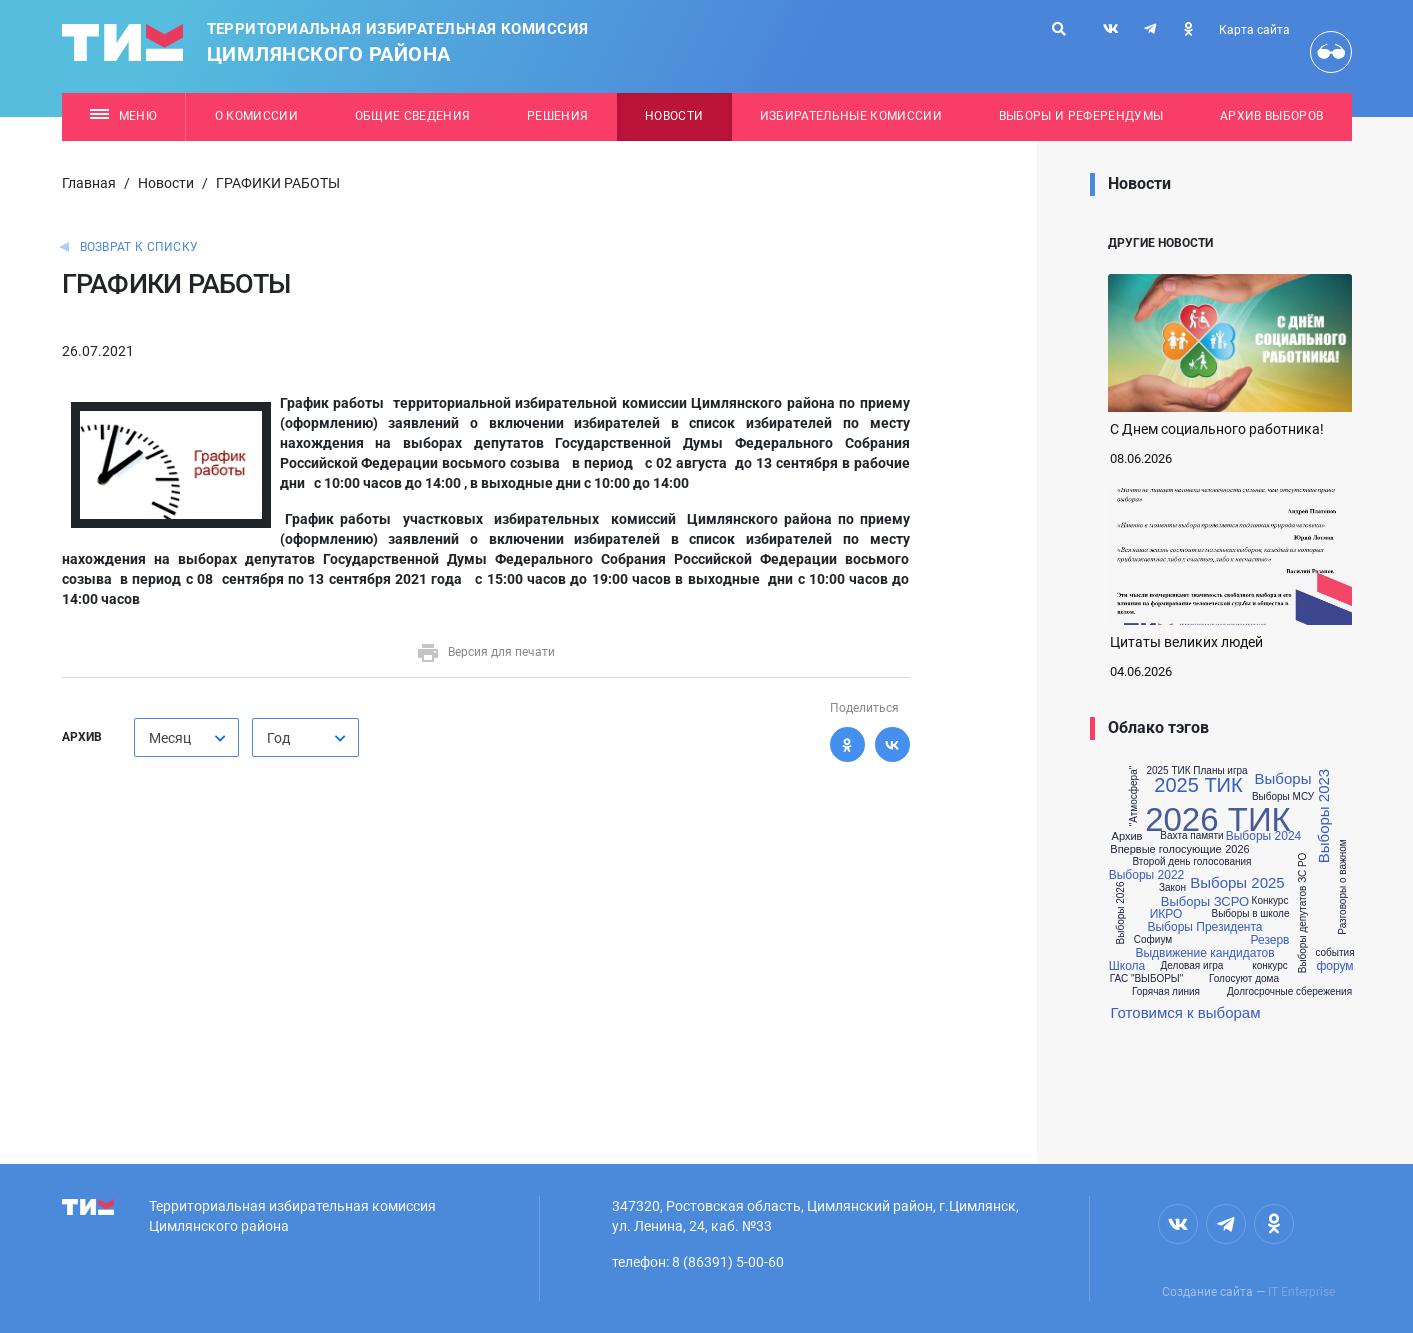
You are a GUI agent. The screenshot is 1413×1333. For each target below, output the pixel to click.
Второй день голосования (1192, 862)
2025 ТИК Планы (1185, 771)
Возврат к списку (139, 247)
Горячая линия (1166, 992)
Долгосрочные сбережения (1289, 992)
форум (1334, 966)
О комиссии (256, 116)
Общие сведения (413, 116)
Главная (89, 183)
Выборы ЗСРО (1205, 901)
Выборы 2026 (1122, 913)
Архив (1127, 836)
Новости (674, 116)
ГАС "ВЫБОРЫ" (1147, 979)
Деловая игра (1192, 966)
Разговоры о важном (1342, 887)
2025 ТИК (1198, 785)
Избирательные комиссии (851, 116)
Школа (1127, 966)
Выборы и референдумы (1081, 116)
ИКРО (1166, 914)
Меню (123, 116)
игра (1237, 771)
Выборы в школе (1250, 914)
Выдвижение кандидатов (1204, 953)
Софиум (1153, 940)
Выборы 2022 (1147, 875)
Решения (557, 116)
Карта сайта (1254, 30)
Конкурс (1270, 901)
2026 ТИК (1218, 819)
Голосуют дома (1244, 979)
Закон (1172, 888)
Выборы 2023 (1323, 816)
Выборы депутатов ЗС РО (1303, 913)
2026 (1237, 849)
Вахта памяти (1191, 836)
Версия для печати (485, 652)
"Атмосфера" (1135, 796)
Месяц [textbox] (170, 738)
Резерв (1270, 940)
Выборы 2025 (1237, 882)
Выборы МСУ (1283, 797)
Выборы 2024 (1264, 836)
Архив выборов (1271, 116)
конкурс (1270, 966)
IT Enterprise (1301, 1292)
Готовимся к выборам (1185, 1012)
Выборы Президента (1204, 927)
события (1334, 953)
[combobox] (186, 737)
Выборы (1283, 778)
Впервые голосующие (1165, 849)
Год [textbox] (278, 738)
